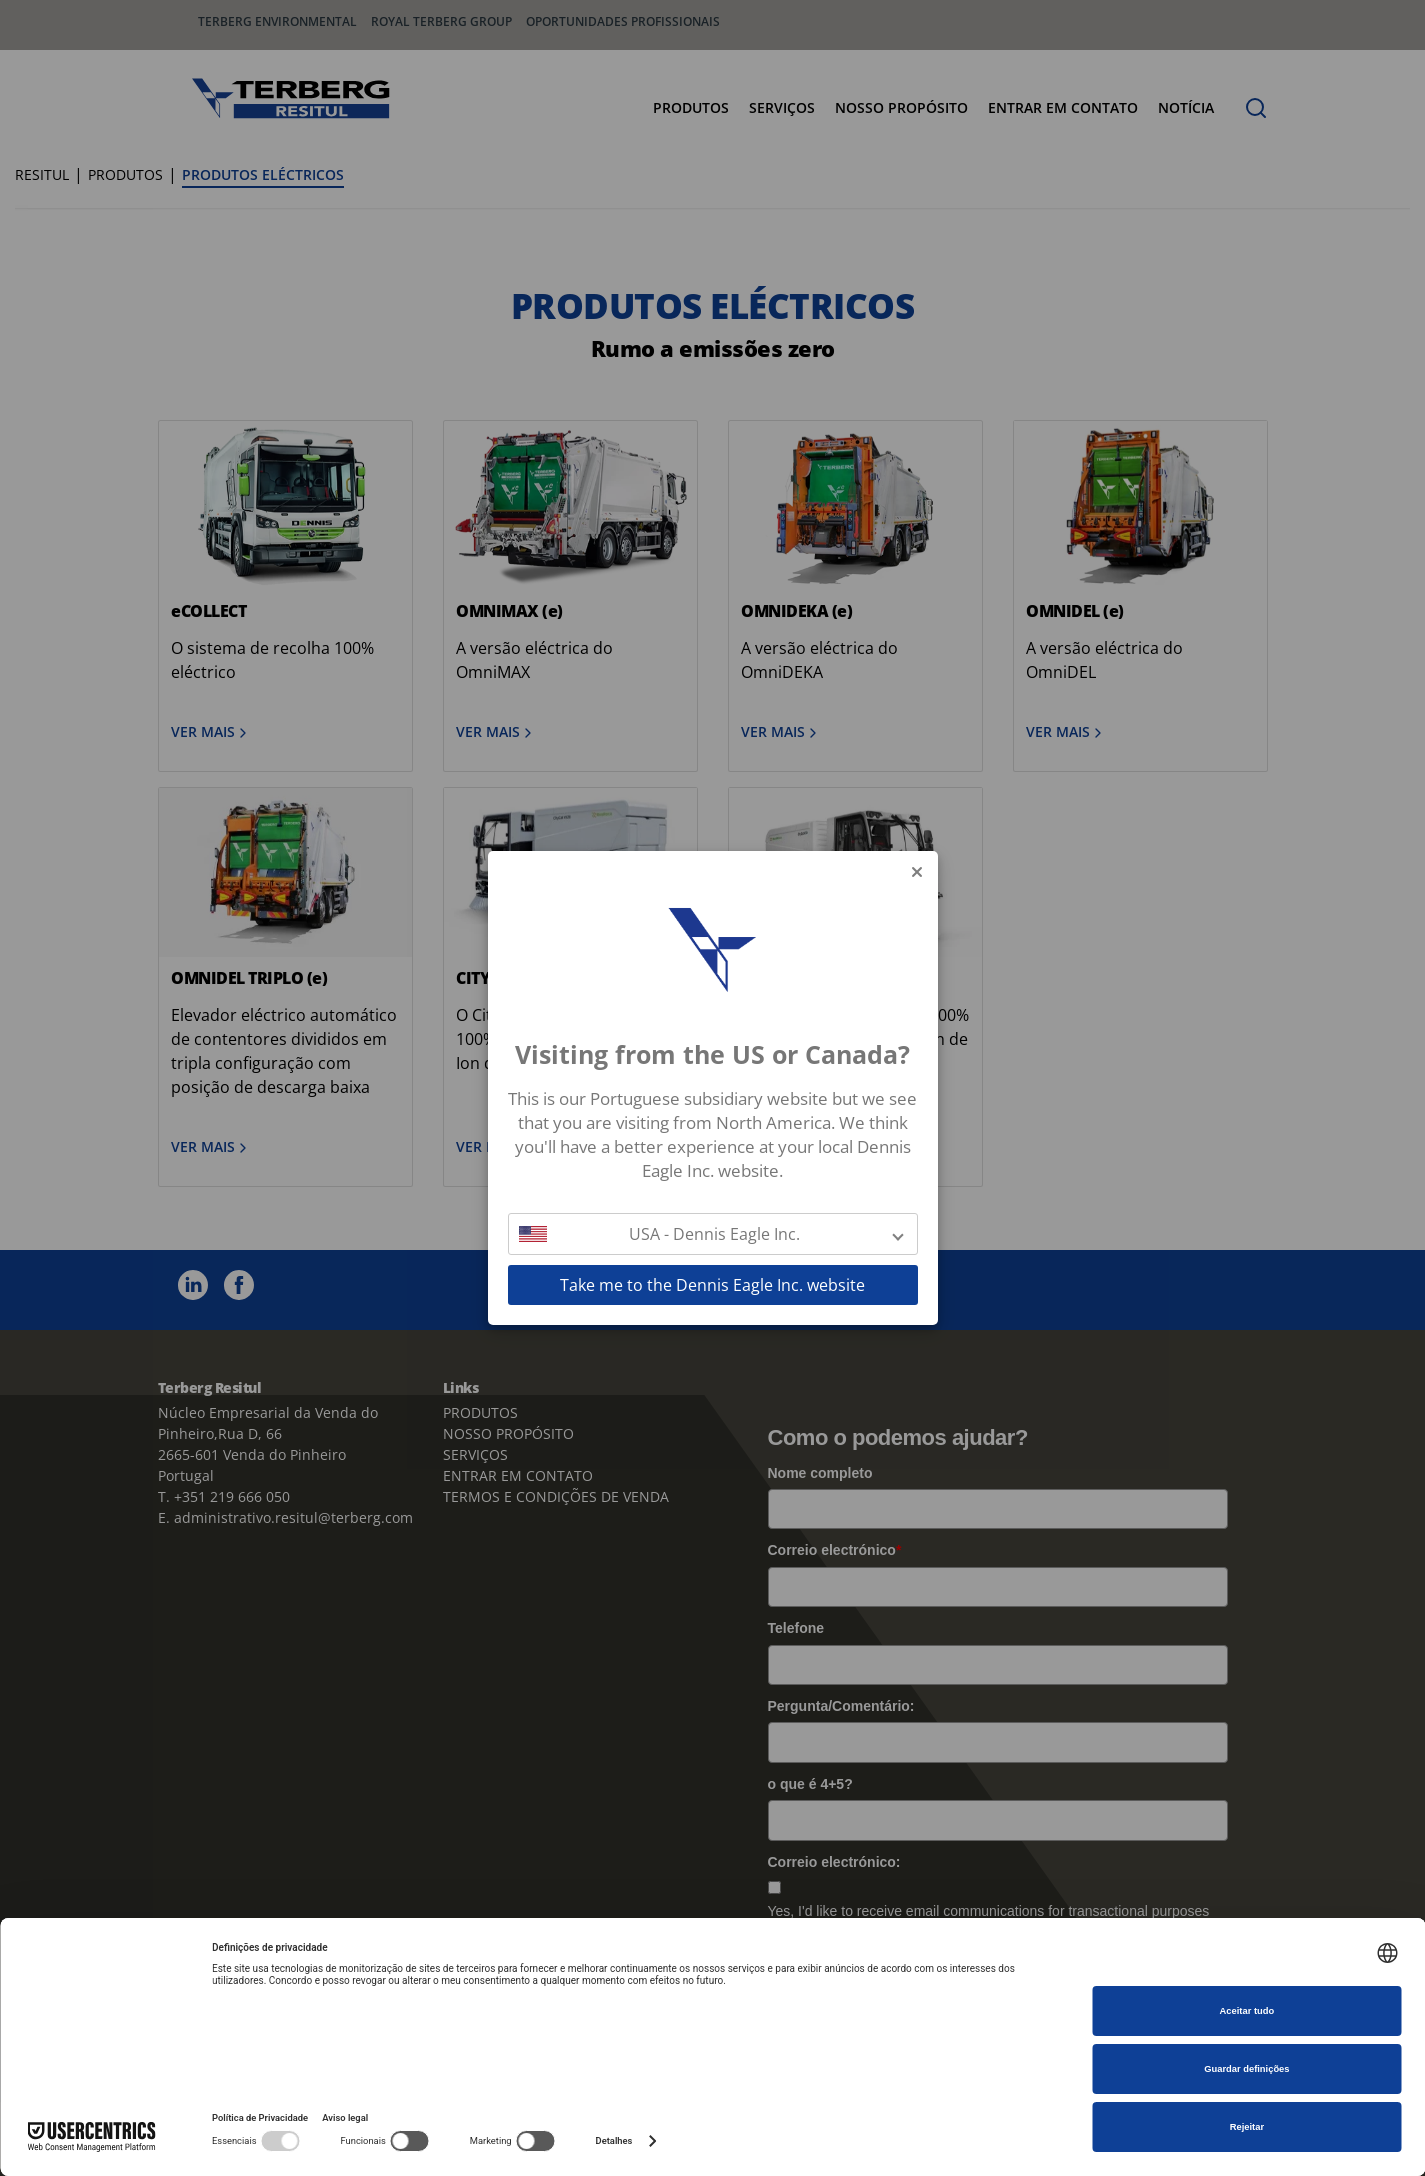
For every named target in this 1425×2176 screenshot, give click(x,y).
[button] (713, 1234)
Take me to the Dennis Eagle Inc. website (712, 1285)
